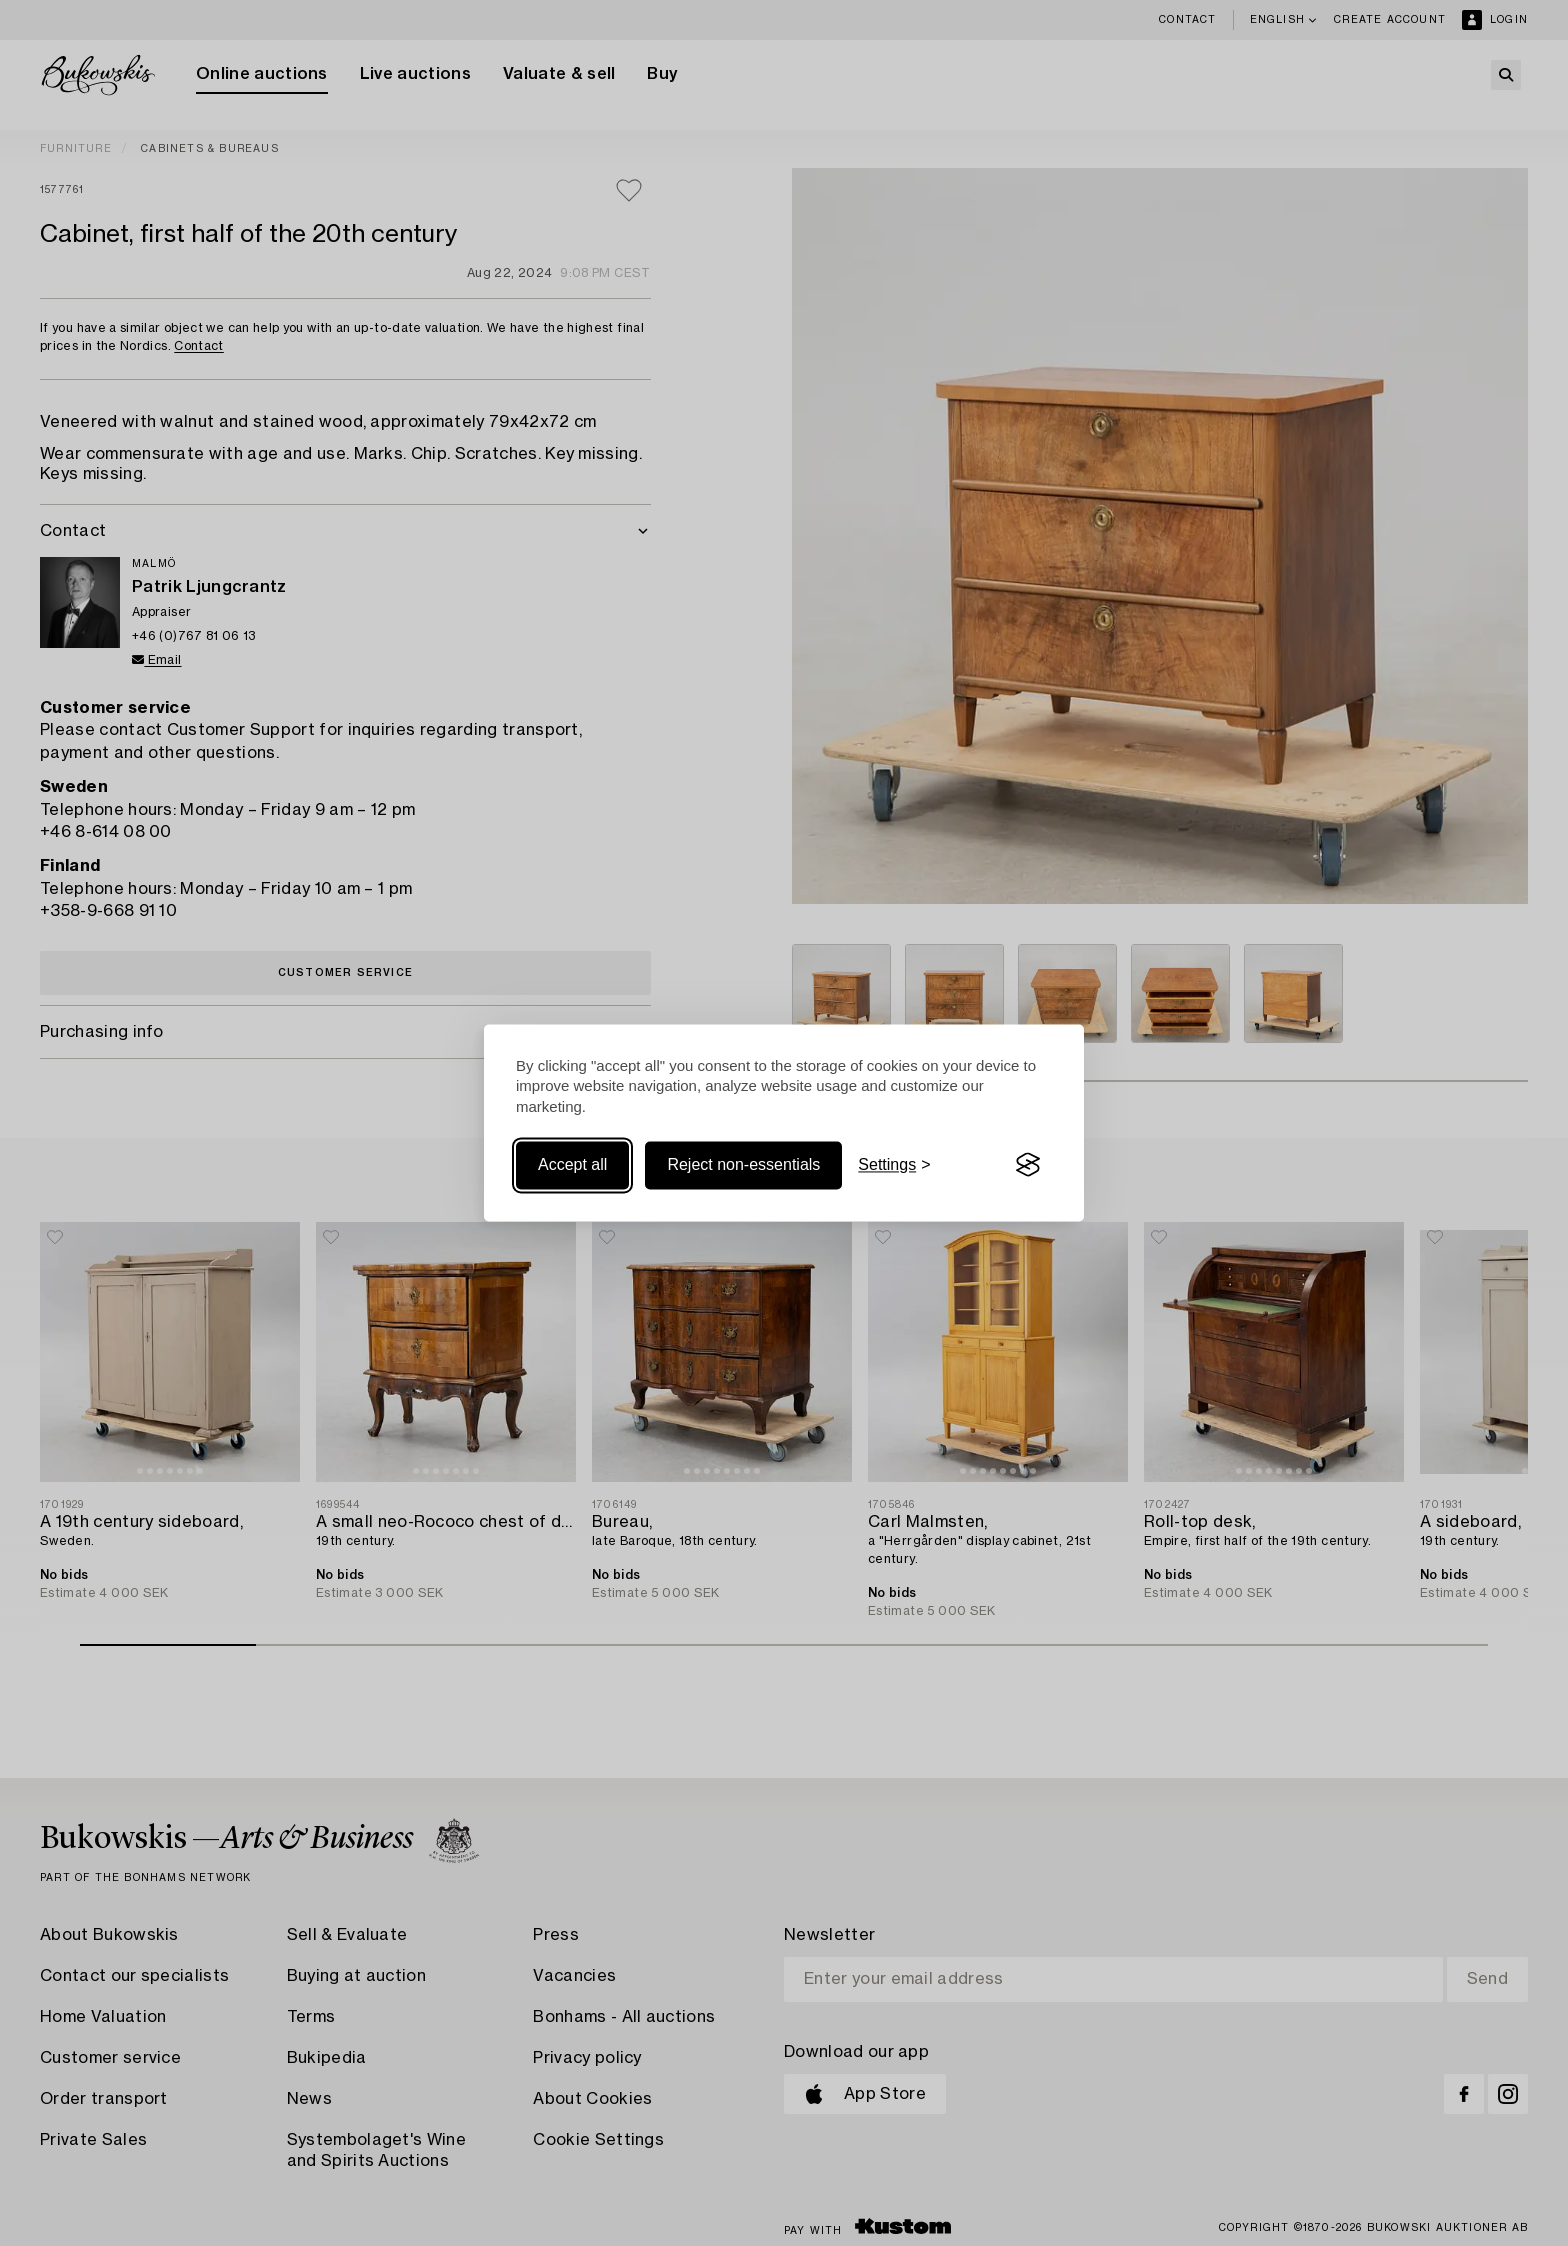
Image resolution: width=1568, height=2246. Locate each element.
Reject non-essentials (743, 1164)
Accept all (572, 1164)
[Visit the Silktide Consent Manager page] (1028, 1165)
